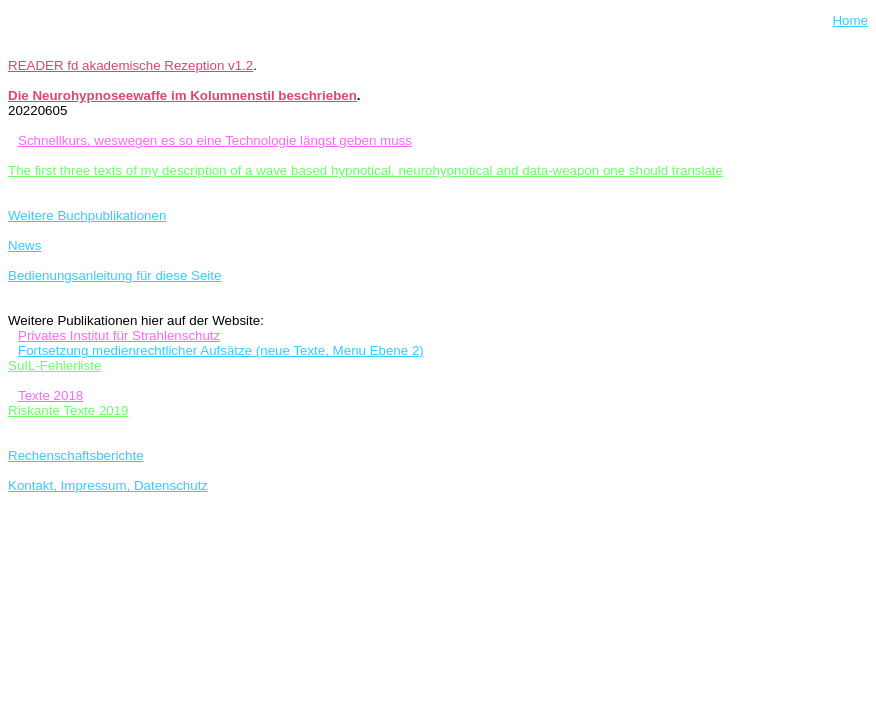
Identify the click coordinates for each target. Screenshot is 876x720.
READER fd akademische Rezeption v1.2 (130, 65)
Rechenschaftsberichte (76, 455)
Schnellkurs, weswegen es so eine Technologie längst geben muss (215, 140)
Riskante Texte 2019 (68, 410)
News (24, 245)
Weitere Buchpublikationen (87, 215)
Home (850, 20)
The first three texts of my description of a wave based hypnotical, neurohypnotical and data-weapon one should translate (365, 170)
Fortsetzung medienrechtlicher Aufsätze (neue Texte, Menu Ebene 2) (221, 350)
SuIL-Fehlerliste (54, 365)
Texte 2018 (50, 395)
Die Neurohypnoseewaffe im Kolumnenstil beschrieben (182, 95)
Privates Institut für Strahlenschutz (119, 335)
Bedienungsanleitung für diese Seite (114, 275)
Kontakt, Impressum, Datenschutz (108, 485)
